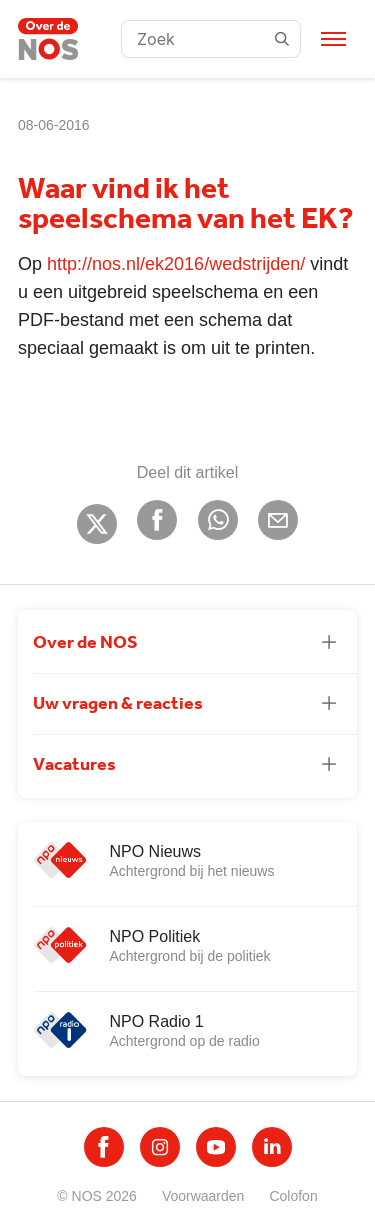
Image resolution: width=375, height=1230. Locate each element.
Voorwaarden (203, 1196)
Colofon (293, 1196)
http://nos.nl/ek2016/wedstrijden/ (176, 264)
